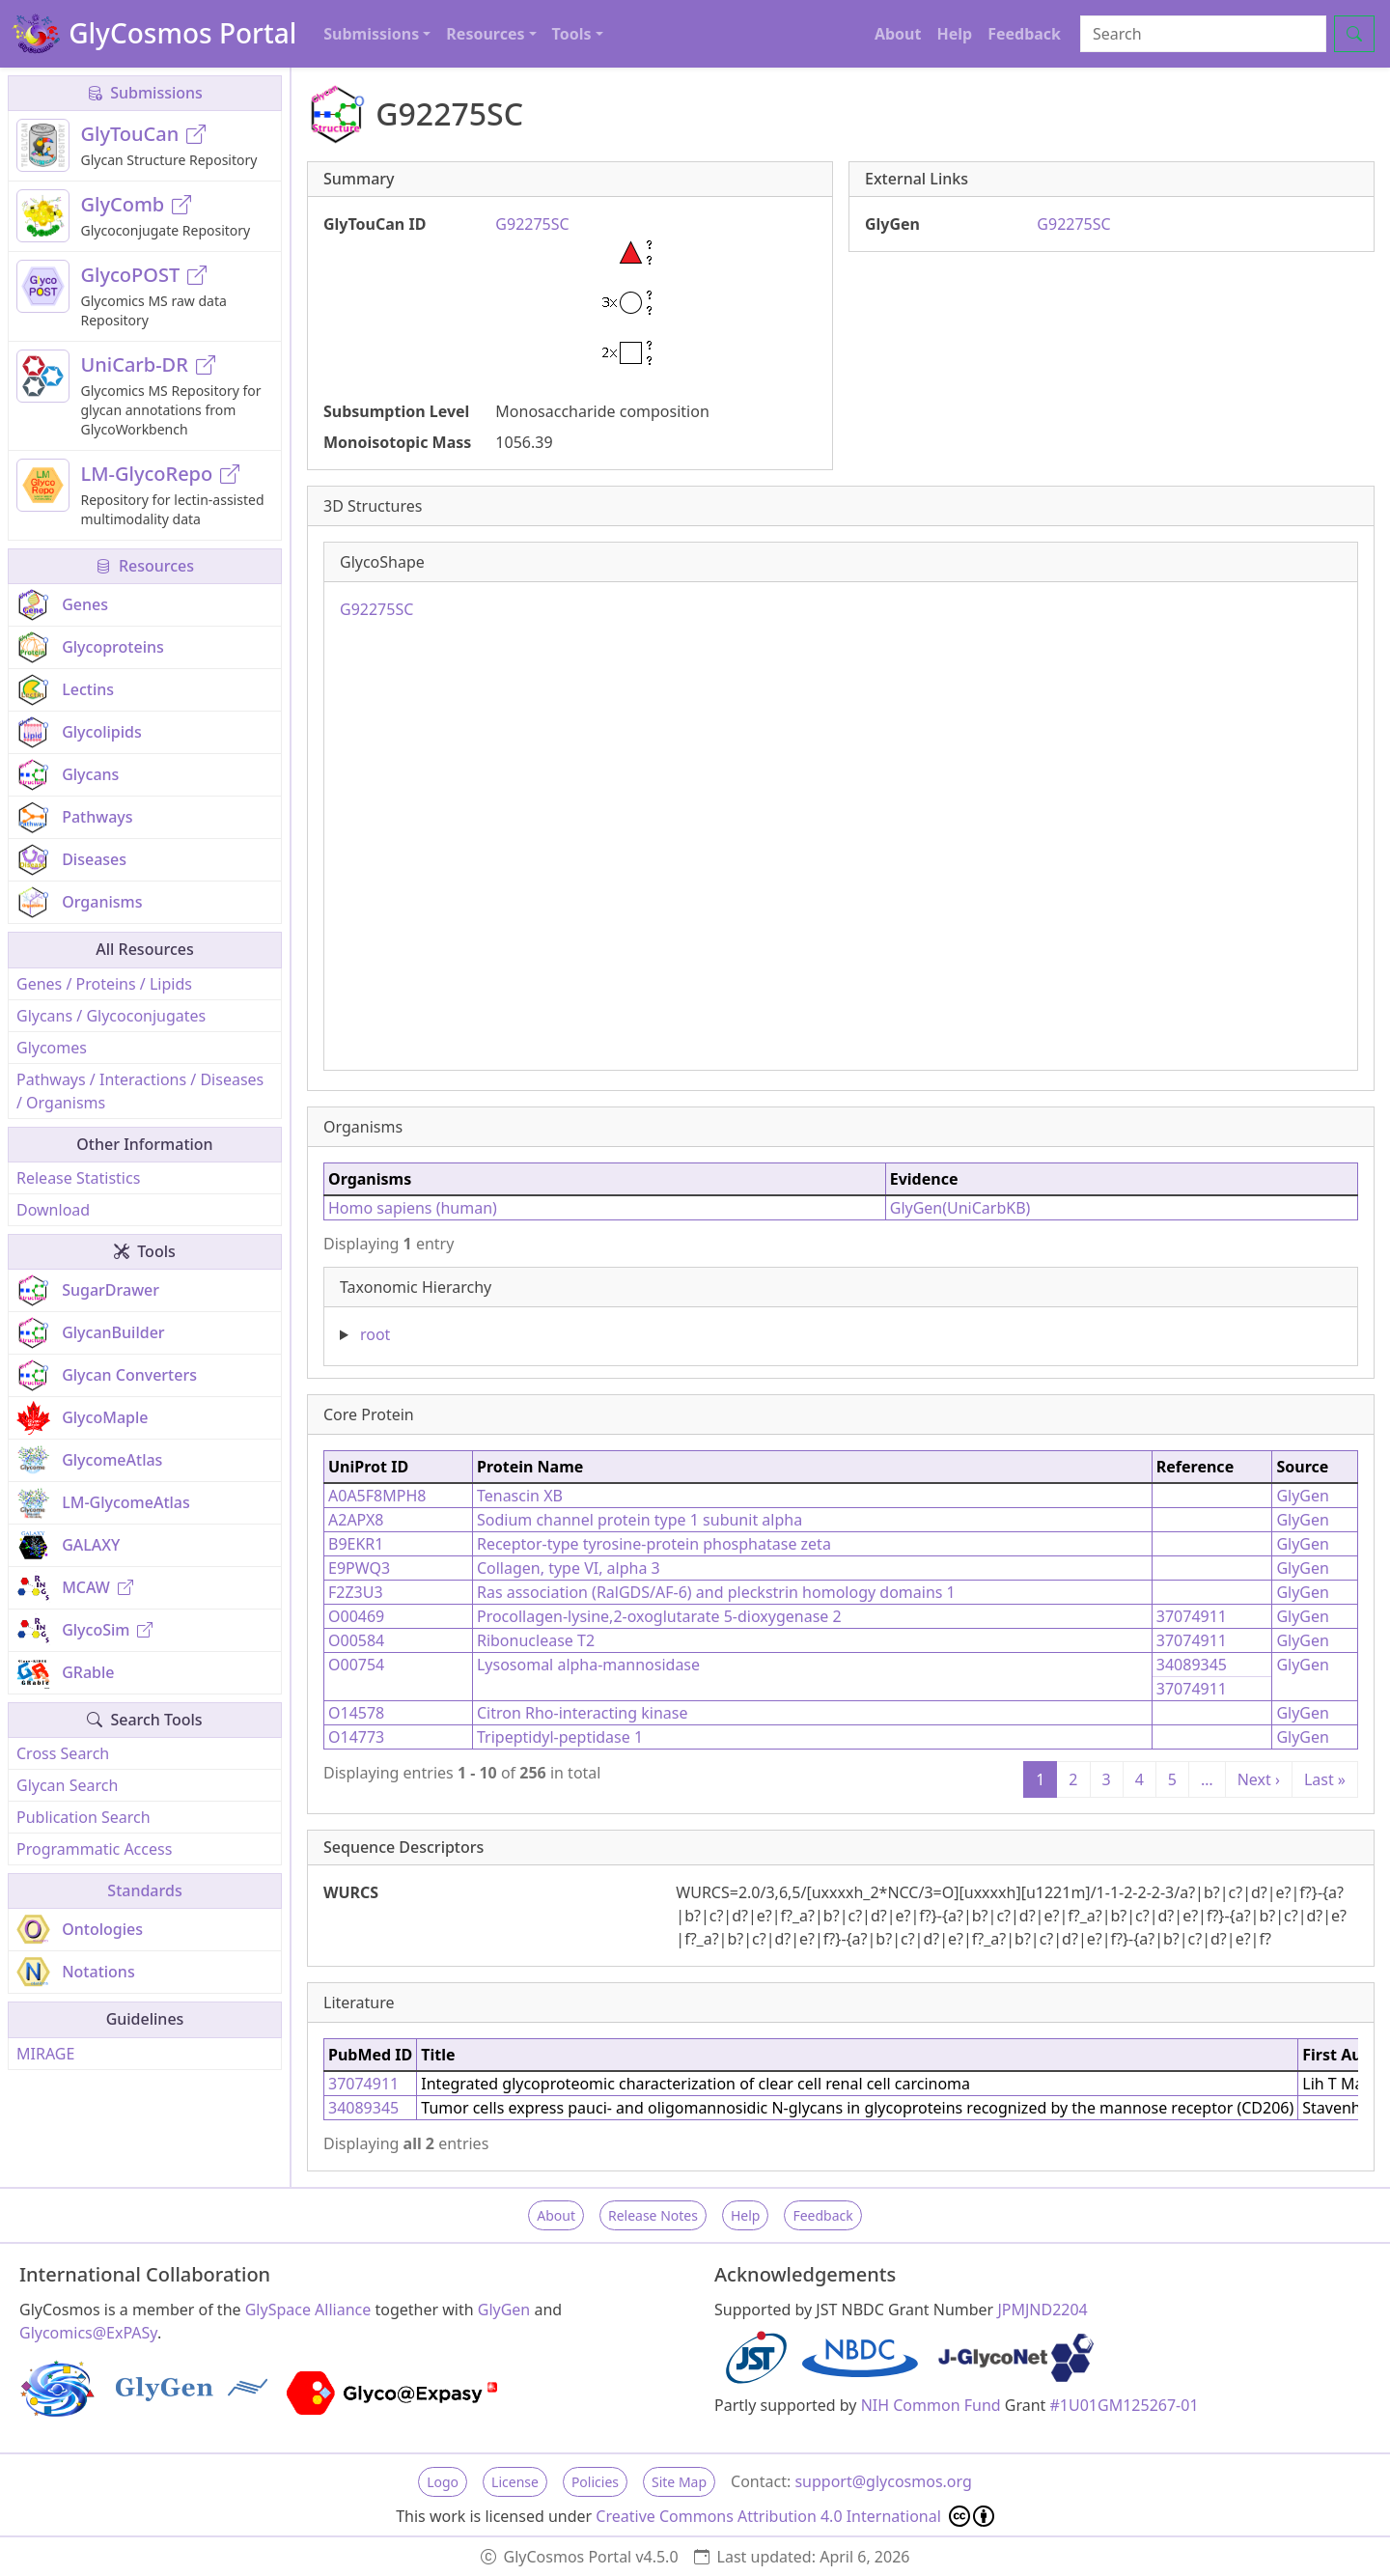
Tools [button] (572, 33)
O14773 (356, 1737)
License (515, 2482)
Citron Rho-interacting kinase (582, 1712)
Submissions (145, 92)
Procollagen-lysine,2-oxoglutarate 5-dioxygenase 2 (659, 1616)
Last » (1325, 1779)
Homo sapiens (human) (412, 1207)
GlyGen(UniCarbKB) (960, 1207)
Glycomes (51, 1047)
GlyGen (1302, 1495)
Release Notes (653, 2215)
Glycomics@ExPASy (88, 2332)
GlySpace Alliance (308, 2309)
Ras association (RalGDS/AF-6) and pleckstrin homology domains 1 (716, 1592)
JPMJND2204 (1042, 2309)
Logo (443, 2482)
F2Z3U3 (355, 1592)
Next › (1258, 1779)
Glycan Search (67, 1785)
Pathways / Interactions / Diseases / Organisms (140, 1091)
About (898, 33)
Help (954, 33)
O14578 (356, 1712)
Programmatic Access (94, 1849)
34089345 (1191, 1664)
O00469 (356, 1616)
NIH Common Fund (931, 2405)
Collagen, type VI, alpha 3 (568, 1568)
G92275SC (1073, 224)
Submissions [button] (371, 33)
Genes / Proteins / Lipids (104, 983)
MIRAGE (45, 2053)
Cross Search (62, 1753)
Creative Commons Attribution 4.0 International (795, 2516)
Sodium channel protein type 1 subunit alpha (639, 1519)
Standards (144, 1890)
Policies (595, 2482)
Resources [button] (485, 33)
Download (53, 1209)
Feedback (1024, 33)
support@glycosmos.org (882, 2481)
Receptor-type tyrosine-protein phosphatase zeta (654, 1543)
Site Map (679, 2482)
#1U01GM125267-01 (1124, 2405)
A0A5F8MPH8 (377, 1495)
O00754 (356, 1664)
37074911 (1191, 1616)
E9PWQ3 (359, 1568)
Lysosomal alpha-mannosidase (588, 1664)
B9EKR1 (355, 1543)
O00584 (356, 1640)
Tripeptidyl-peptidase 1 (560, 1737)
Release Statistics (78, 1178)
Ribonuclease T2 (536, 1640)
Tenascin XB (520, 1495)
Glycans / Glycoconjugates (111, 1015)
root (375, 1334)
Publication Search (83, 1817)
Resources (145, 565)
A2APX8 (356, 1519)
